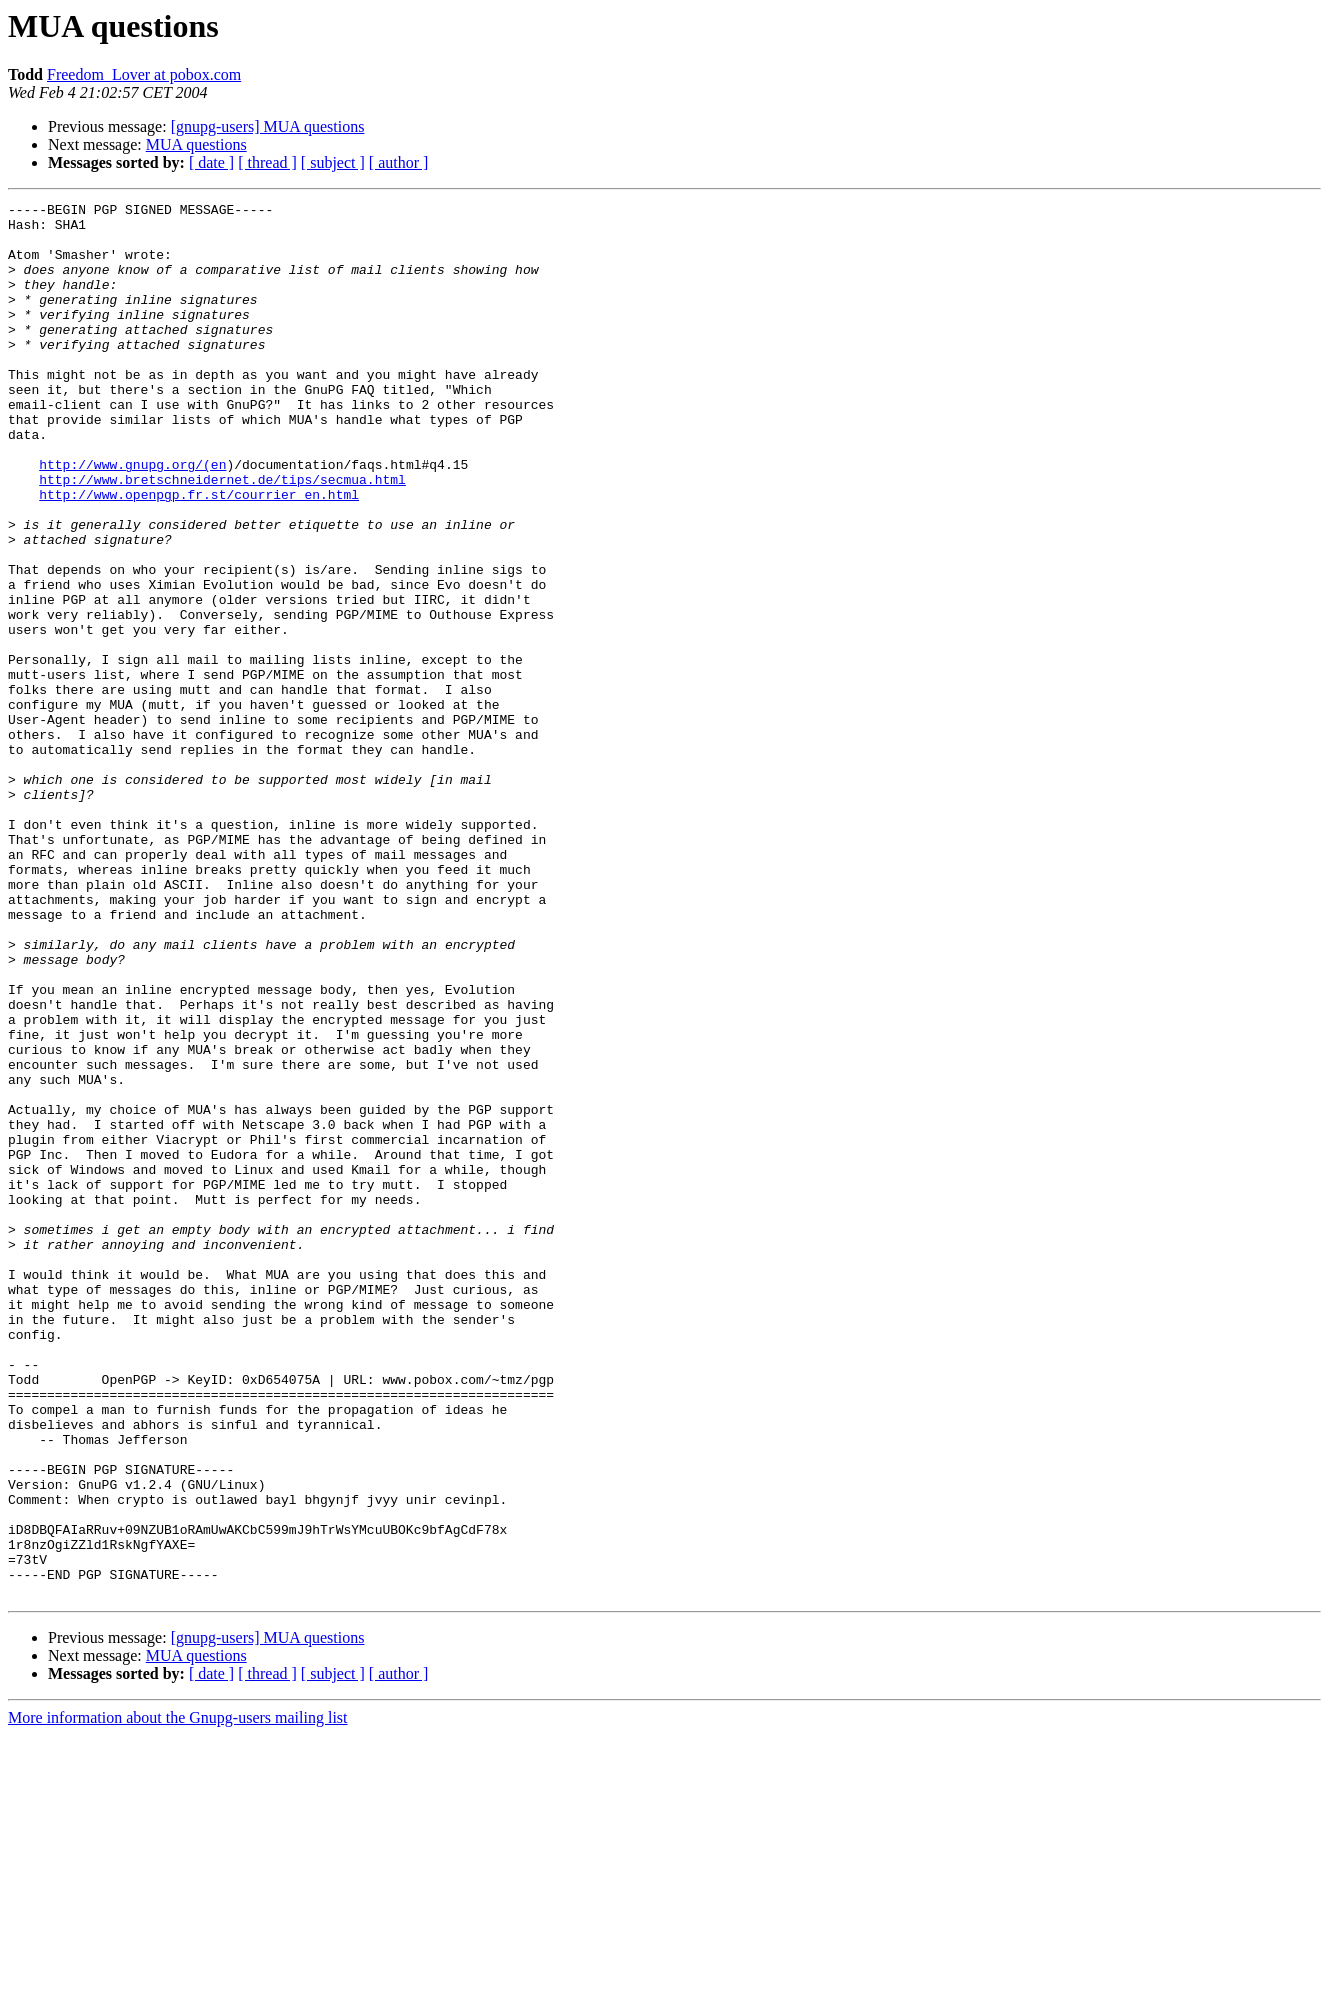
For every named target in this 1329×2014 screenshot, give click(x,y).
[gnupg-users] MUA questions (268, 126)
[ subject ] (333, 162)
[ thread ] (267, 162)
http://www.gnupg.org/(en (132, 518)
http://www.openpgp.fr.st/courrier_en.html (199, 554)
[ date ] (211, 162)
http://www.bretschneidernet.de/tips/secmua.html (222, 536)
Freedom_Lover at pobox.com (144, 74)
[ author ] (399, 162)
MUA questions (196, 144)
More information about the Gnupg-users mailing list (178, 1996)
